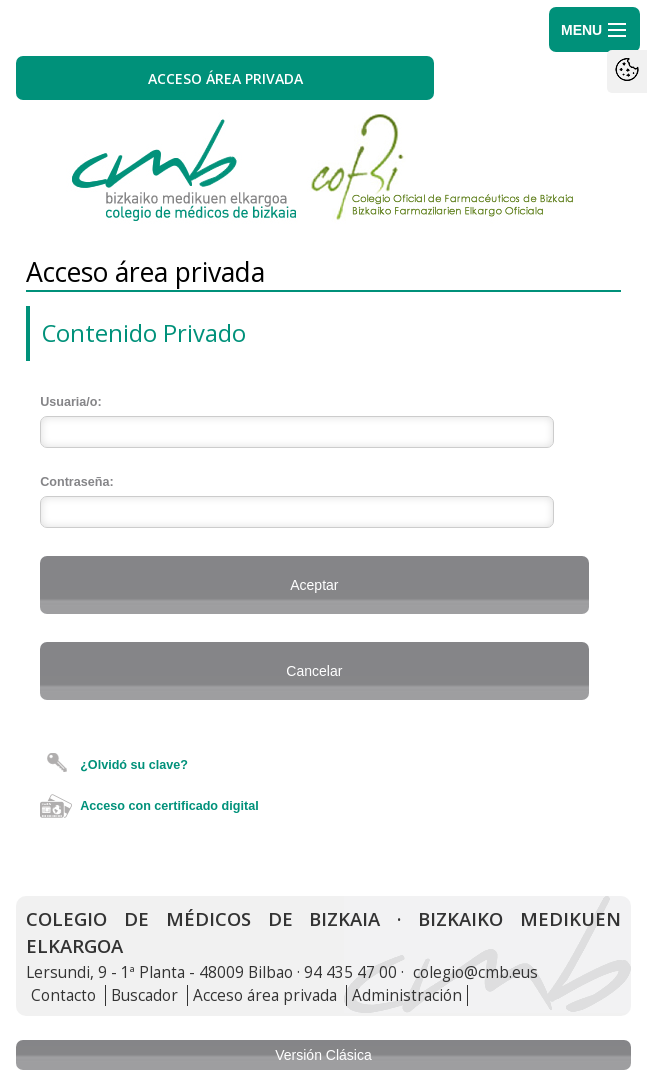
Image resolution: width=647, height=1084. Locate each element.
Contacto (63, 995)
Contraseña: (76, 482)
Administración (407, 995)
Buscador (144, 995)
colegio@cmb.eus (475, 972)
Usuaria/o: (71, 402)
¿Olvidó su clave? (134, 765)
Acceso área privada (265, 995)
